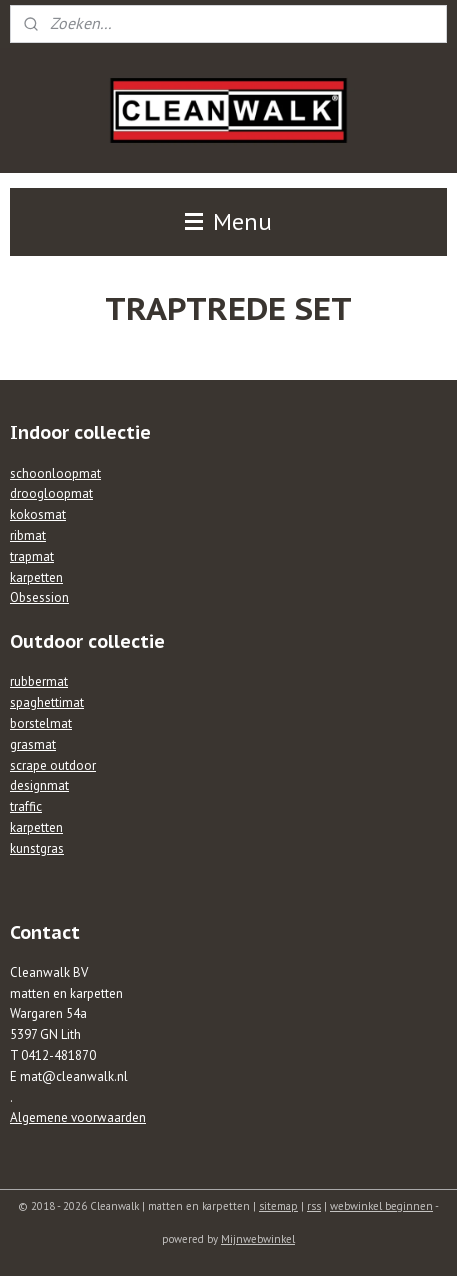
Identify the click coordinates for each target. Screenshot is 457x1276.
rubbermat (39, 681)
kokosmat (38, 514)
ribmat (28, 535)
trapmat (32, 556)
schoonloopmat (55, 473)
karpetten (36, 577)
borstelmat (41, 723)
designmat (39, 785)
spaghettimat (47, 702)
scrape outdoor (53, 765)
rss (314, 1206)
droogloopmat (51, 493)
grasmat (33, 744)
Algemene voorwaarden (78, 1117)
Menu (228, 221)
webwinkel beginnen (381, 1206)
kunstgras (37, 848)
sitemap (278, 1206)
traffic (26, 806)
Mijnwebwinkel (258, 1239)
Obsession (39, 597)
